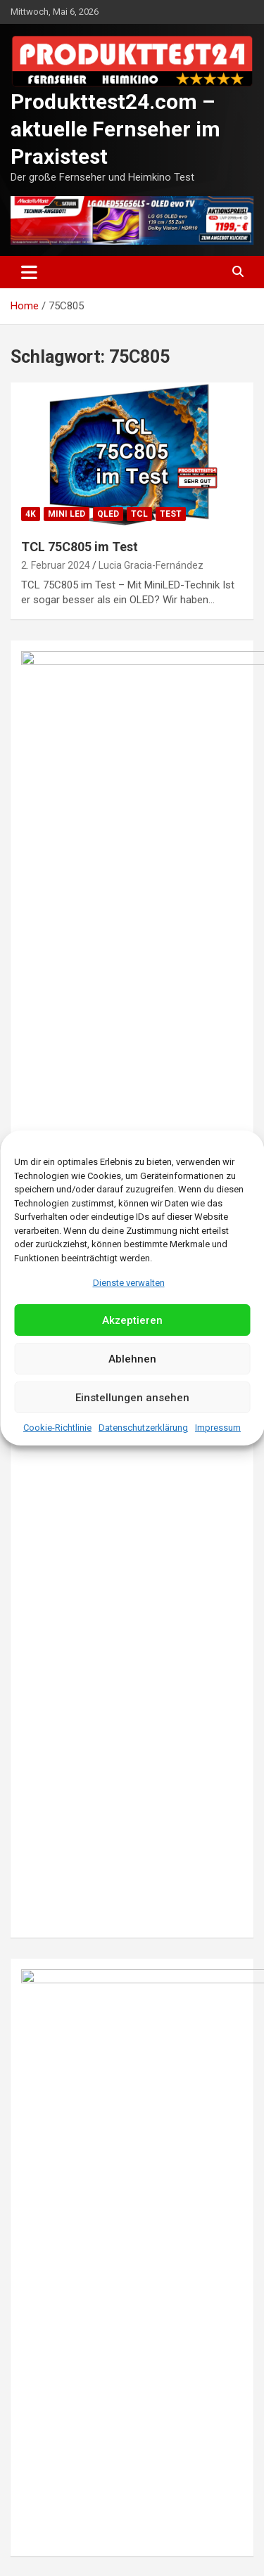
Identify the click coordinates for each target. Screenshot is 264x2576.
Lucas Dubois (119, 2454)
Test (171, 514)
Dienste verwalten (129, 1282)
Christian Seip (136, 1800)
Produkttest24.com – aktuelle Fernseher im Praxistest (115, 129)
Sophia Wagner (114, 2225)
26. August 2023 (57, 2012)
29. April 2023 (51, 2454)
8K (30, 1733)
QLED (108, 514)
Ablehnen (132, 1359)
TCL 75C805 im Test (79, 546)
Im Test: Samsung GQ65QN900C (115, 2207)
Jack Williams (132, 2012)
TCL (139, 514)
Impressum (218, 1427)
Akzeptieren (132, 1320)
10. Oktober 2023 (59, 1800)
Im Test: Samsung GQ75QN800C (115, 1995)
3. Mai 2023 (46, 2225)
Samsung (153, 1733)
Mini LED (66, 514)
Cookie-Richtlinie (57, 1427)
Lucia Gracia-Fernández (151, 565)
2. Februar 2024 (55, 565)
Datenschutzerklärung (143, 1427)
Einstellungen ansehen (132, 1397)
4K (30, 514)
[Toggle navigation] (29, 272)
